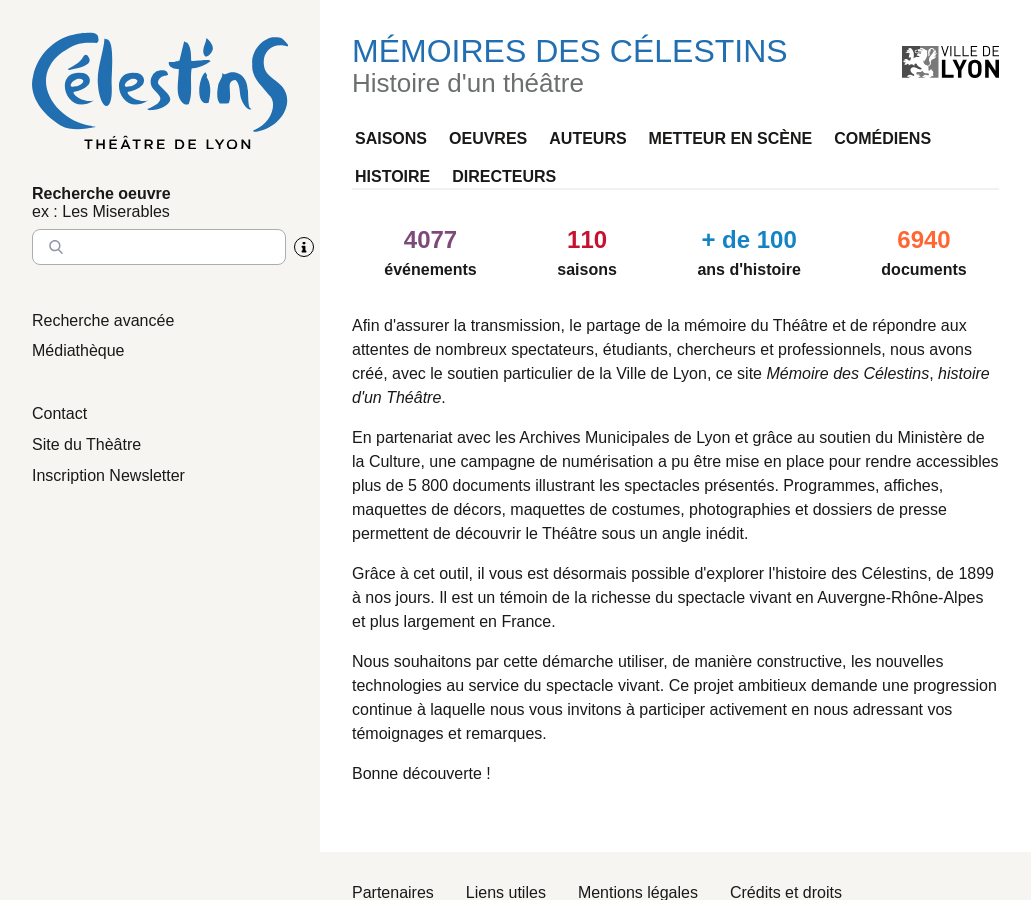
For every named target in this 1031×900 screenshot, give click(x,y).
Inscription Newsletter (108, 475)
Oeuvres (488, 138)
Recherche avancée (103, 320)
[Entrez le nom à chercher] (159, 247)
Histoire (392, 176)
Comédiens (882, 138)
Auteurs (587, 138)
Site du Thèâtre (86, 444)
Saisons (391, 138)
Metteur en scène (731, 138)
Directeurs (504, 176)
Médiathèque (78, 350)
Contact (59, 413)
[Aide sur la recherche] (304, 247)
